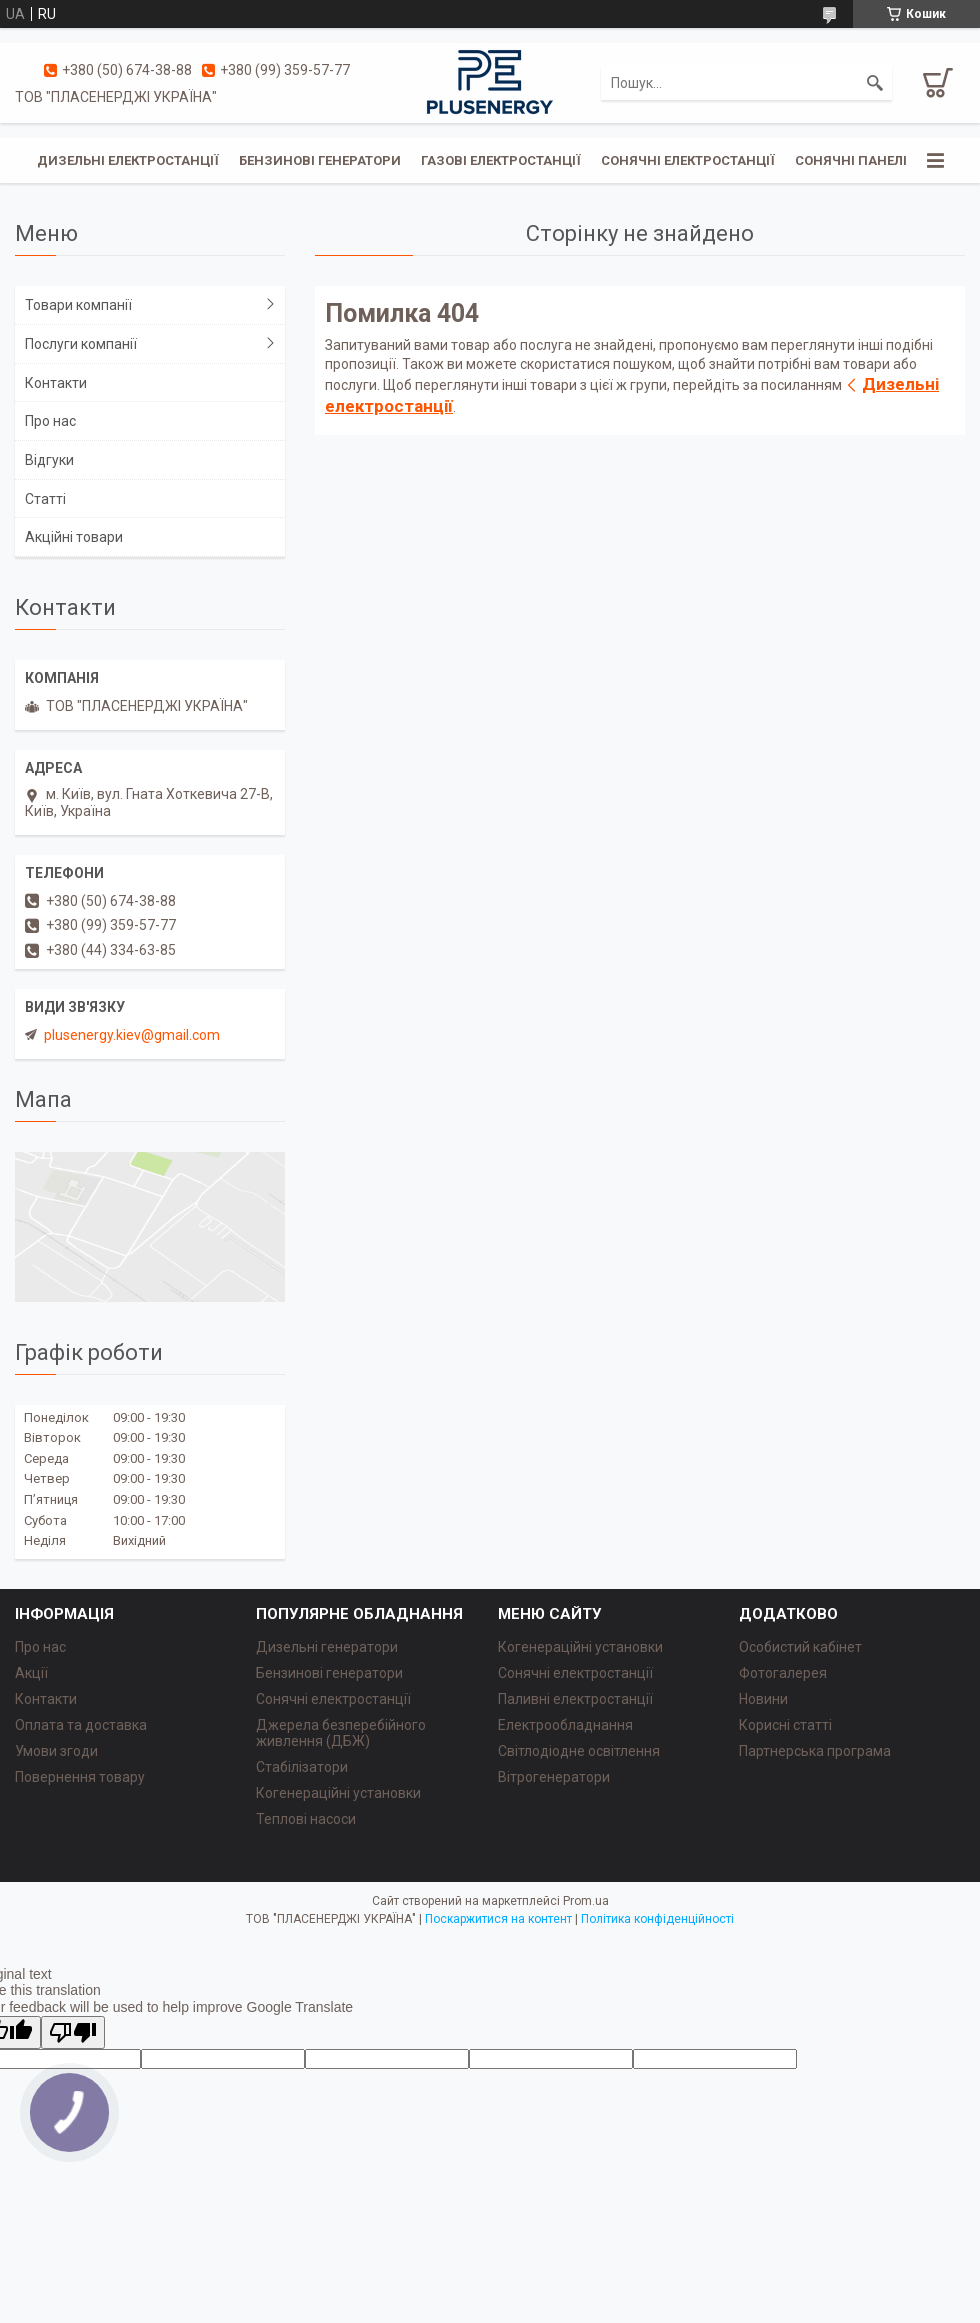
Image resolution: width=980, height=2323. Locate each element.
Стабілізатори (302, 1767)
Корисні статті (785, 1725)
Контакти (56, 383)
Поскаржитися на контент (498, 1919)
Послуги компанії (81, 344)
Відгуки (49, 460)
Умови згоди (56, 1751)
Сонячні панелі (851, 160)
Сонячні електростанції (688, 160)
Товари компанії (78, 305)
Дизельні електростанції (128, 160)
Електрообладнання (565, 1725)
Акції (31, 1673)
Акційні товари (74, 537)
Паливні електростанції (575, 1699)
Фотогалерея (783, 1673)
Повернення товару (80, 1777)
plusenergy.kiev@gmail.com (132, 1035)
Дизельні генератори (327, 1647)
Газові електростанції (501, 160)
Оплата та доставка (81, 1725)
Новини (763, 1699)
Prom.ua (586, 1901)
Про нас (50, 421)
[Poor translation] (73, 2032)
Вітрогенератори (554, 1777)
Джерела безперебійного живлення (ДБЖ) (341, 1733)
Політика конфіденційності (657, 1919)
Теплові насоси (306, 1819)
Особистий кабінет (800, 1647)
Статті (45, 499)
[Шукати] (875, 83)
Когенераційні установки (338, 1793)
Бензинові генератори (320, 160)
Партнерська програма (815, 1751)
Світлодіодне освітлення (579, 1751)
